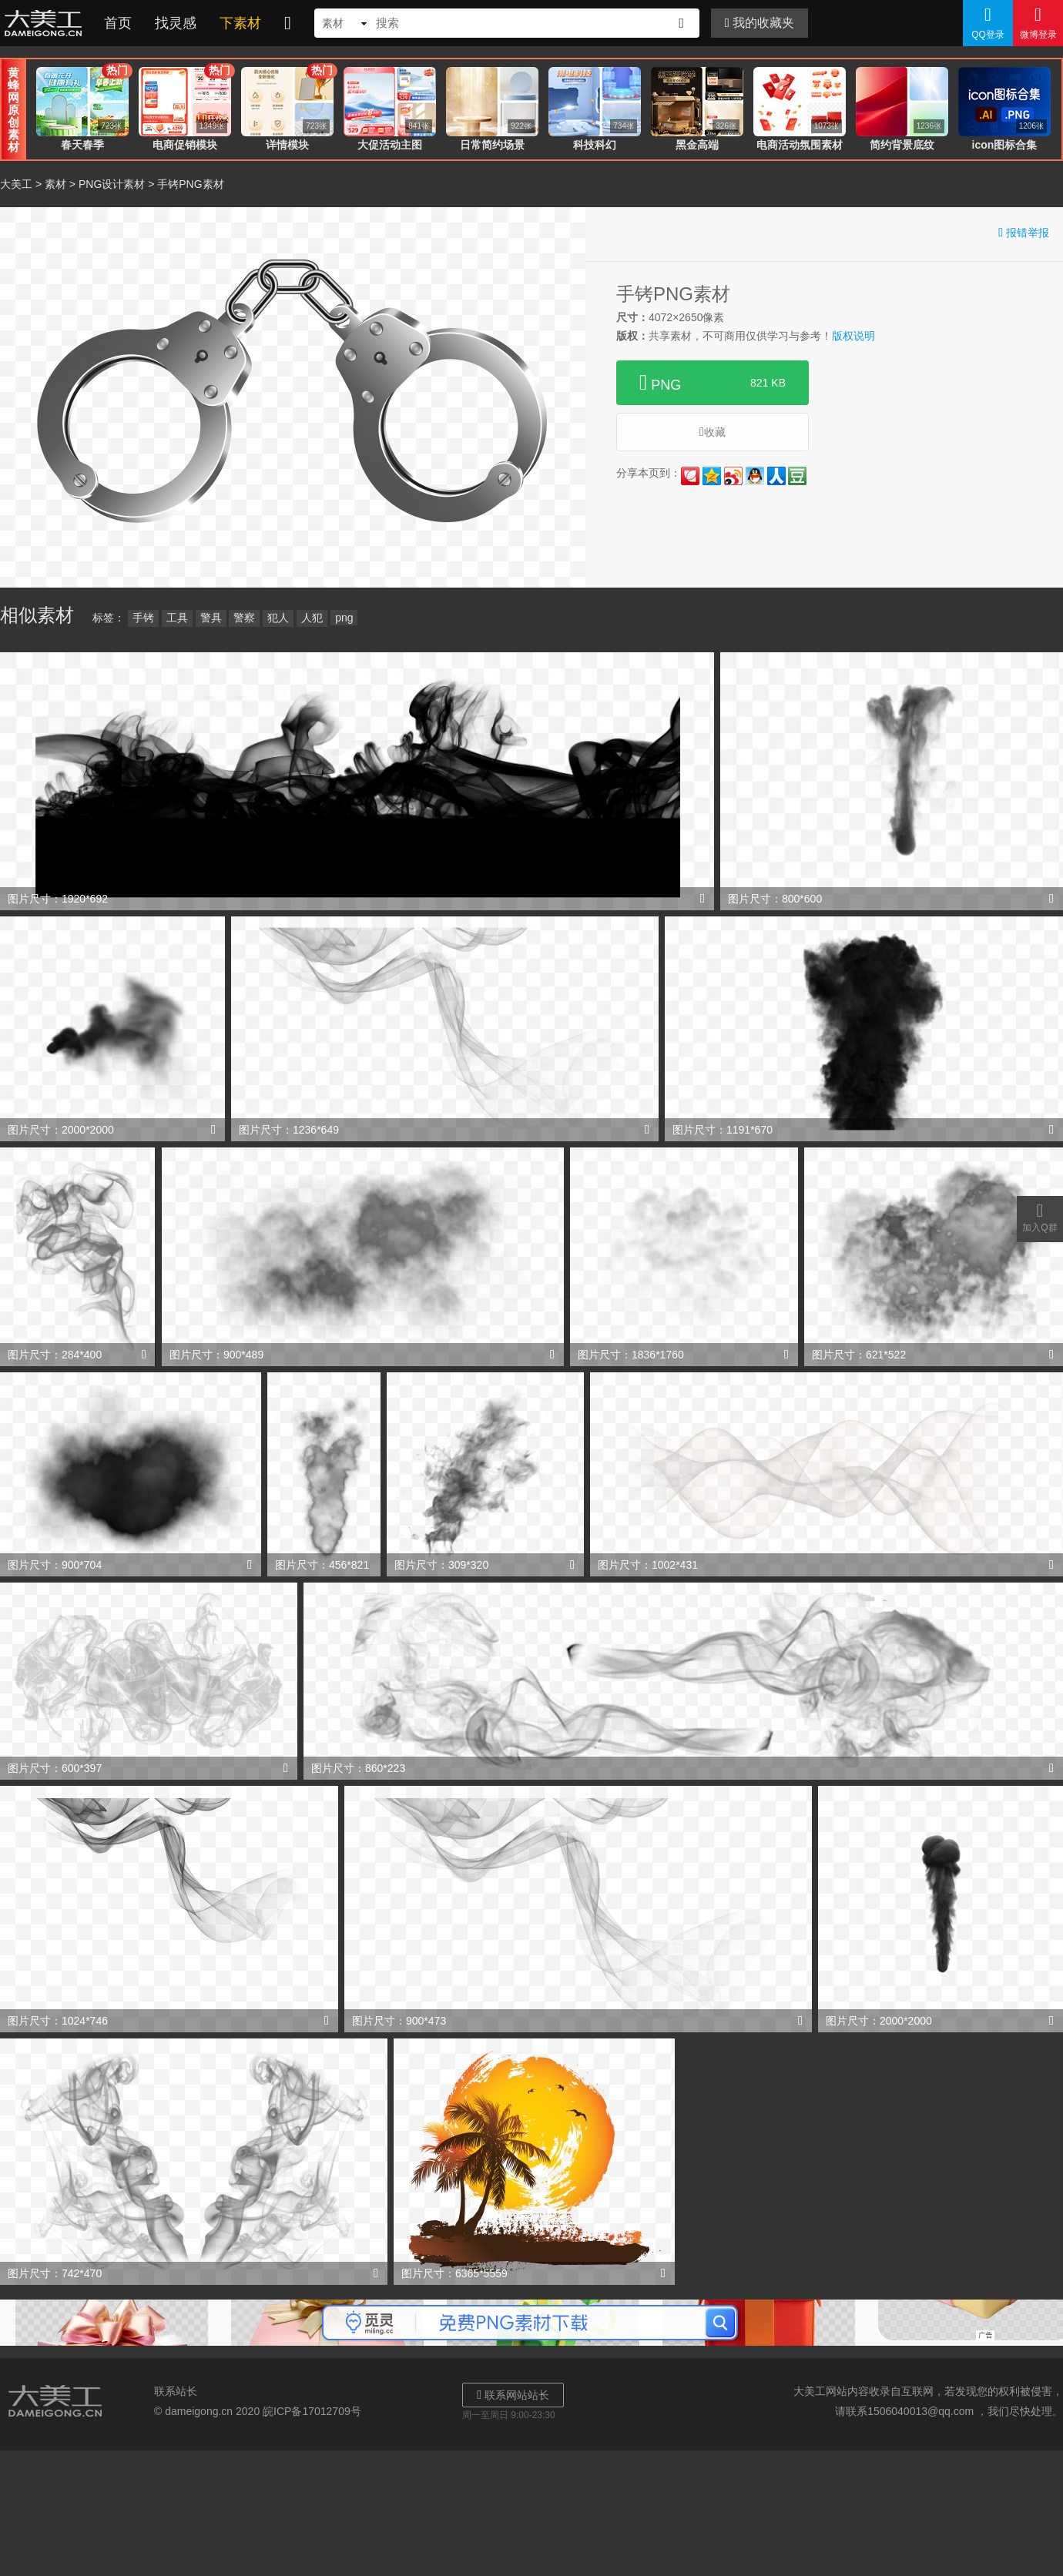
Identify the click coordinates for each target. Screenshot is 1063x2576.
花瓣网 (690, 476)
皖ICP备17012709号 (312, 2411)
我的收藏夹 (759, 22)
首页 (118, 23)
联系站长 (175, 2391)
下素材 (240, 23)
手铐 (143, 617)
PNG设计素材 (112, 184)
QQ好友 (755, 476)
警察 (244, 617)
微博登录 (1038, 22)
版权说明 (853, 336)
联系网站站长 (513, 2394)
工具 (177, 617)
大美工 (46, 23)
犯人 (278, 617)
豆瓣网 (797, 476)
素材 (55, 184)
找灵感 (175, 23)
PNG (712, 382)
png (344, 617)
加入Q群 (1040, 1217)
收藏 (712, 431)
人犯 (312, 617)
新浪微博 (733, 476)
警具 (211, 617)
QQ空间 (712, 476)
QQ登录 (988, 22)
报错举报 (1023, 232)
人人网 (776, 476)
